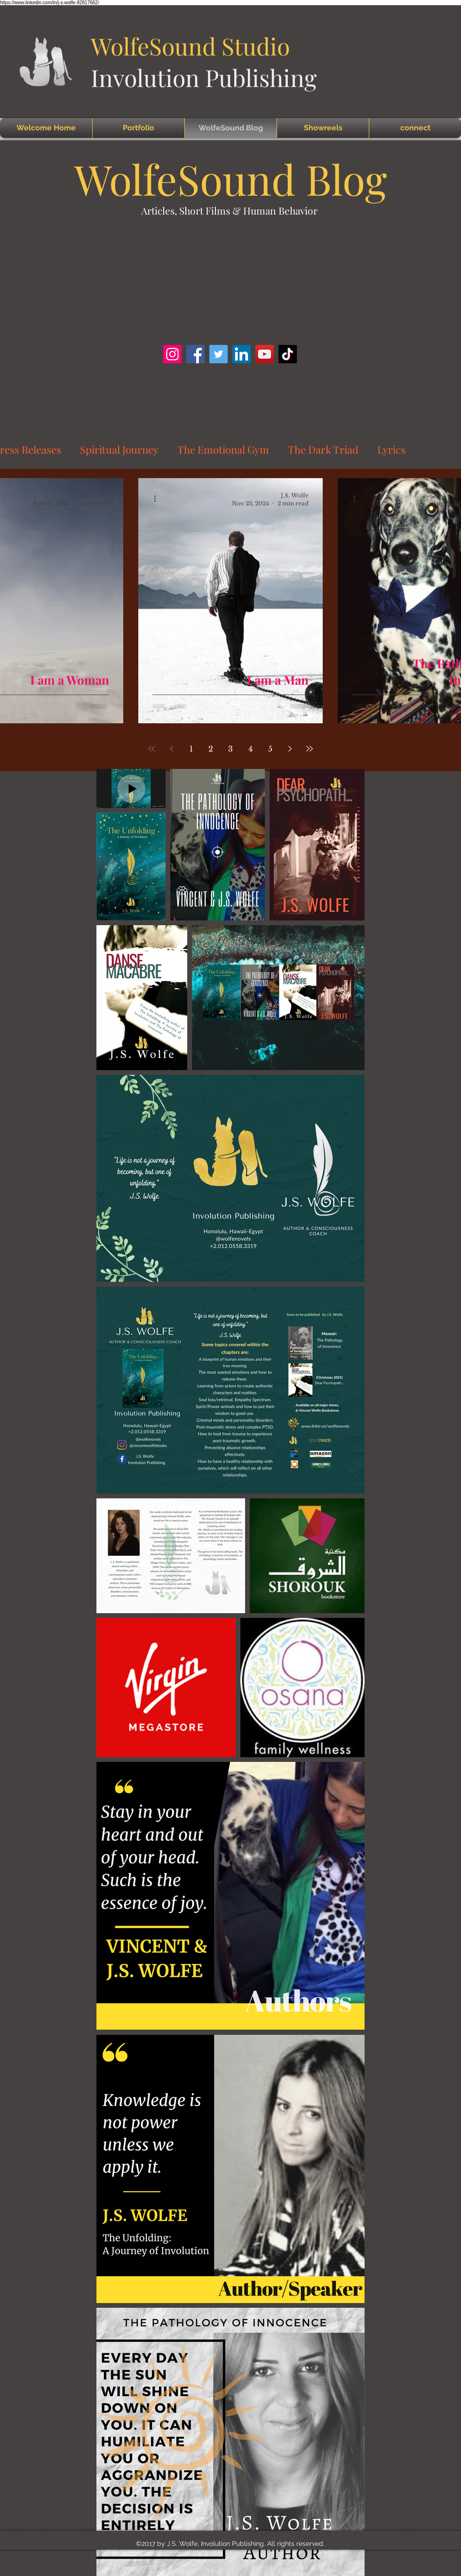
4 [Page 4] (250, 748)
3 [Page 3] (230, 748)
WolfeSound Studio (190, 46)
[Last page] (309, 748)
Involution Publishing (204, 77)
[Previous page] (171, 748)
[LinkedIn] (241, 354)
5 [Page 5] (270, 748)
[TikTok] (287, 354)
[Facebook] (195, 354)
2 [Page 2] (210, 748)
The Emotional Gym (223, 449)
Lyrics (391, 449)
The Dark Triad (323, 449)
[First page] (151, 748)
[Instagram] (172, 354)
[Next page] (289, 748)
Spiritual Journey (119, 449)
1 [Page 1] (191, 748)
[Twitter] (218, 354)
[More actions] (158, 498)
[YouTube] (264, 354)
